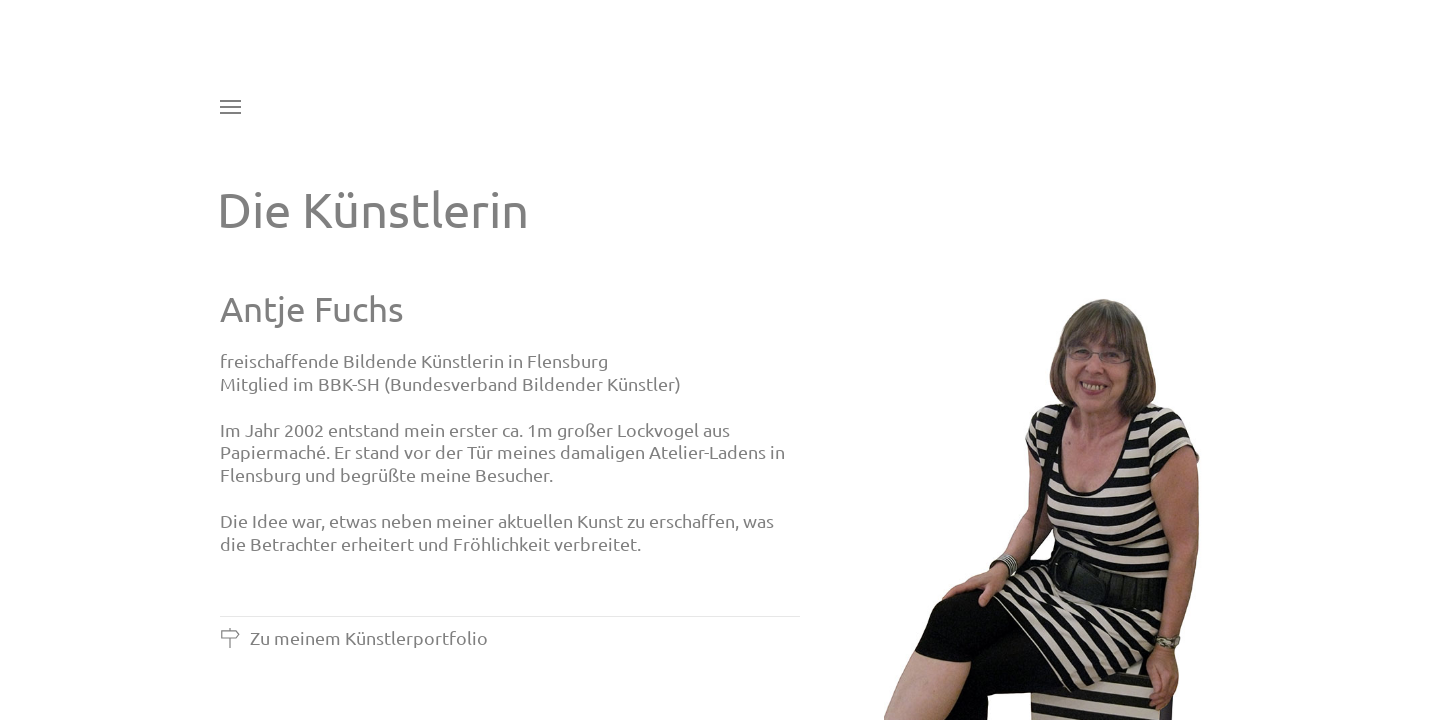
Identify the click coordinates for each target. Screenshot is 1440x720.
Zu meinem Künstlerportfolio (354, 637)
